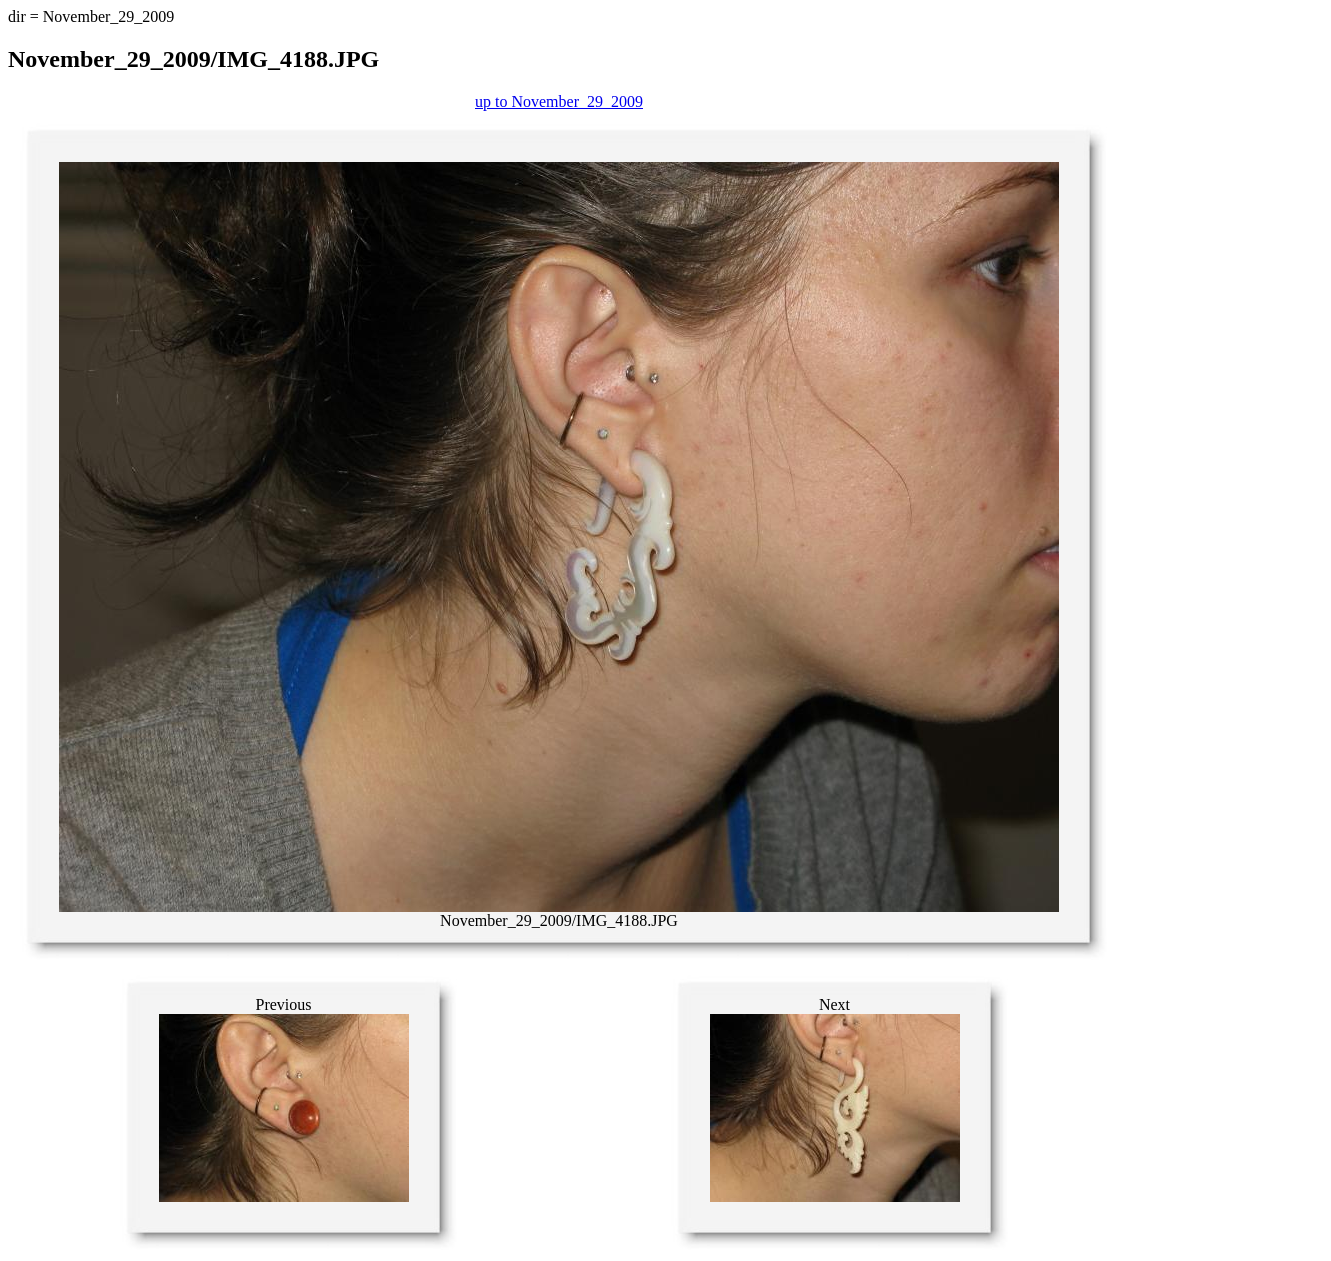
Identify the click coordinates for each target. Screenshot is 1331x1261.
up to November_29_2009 (559, 101)
